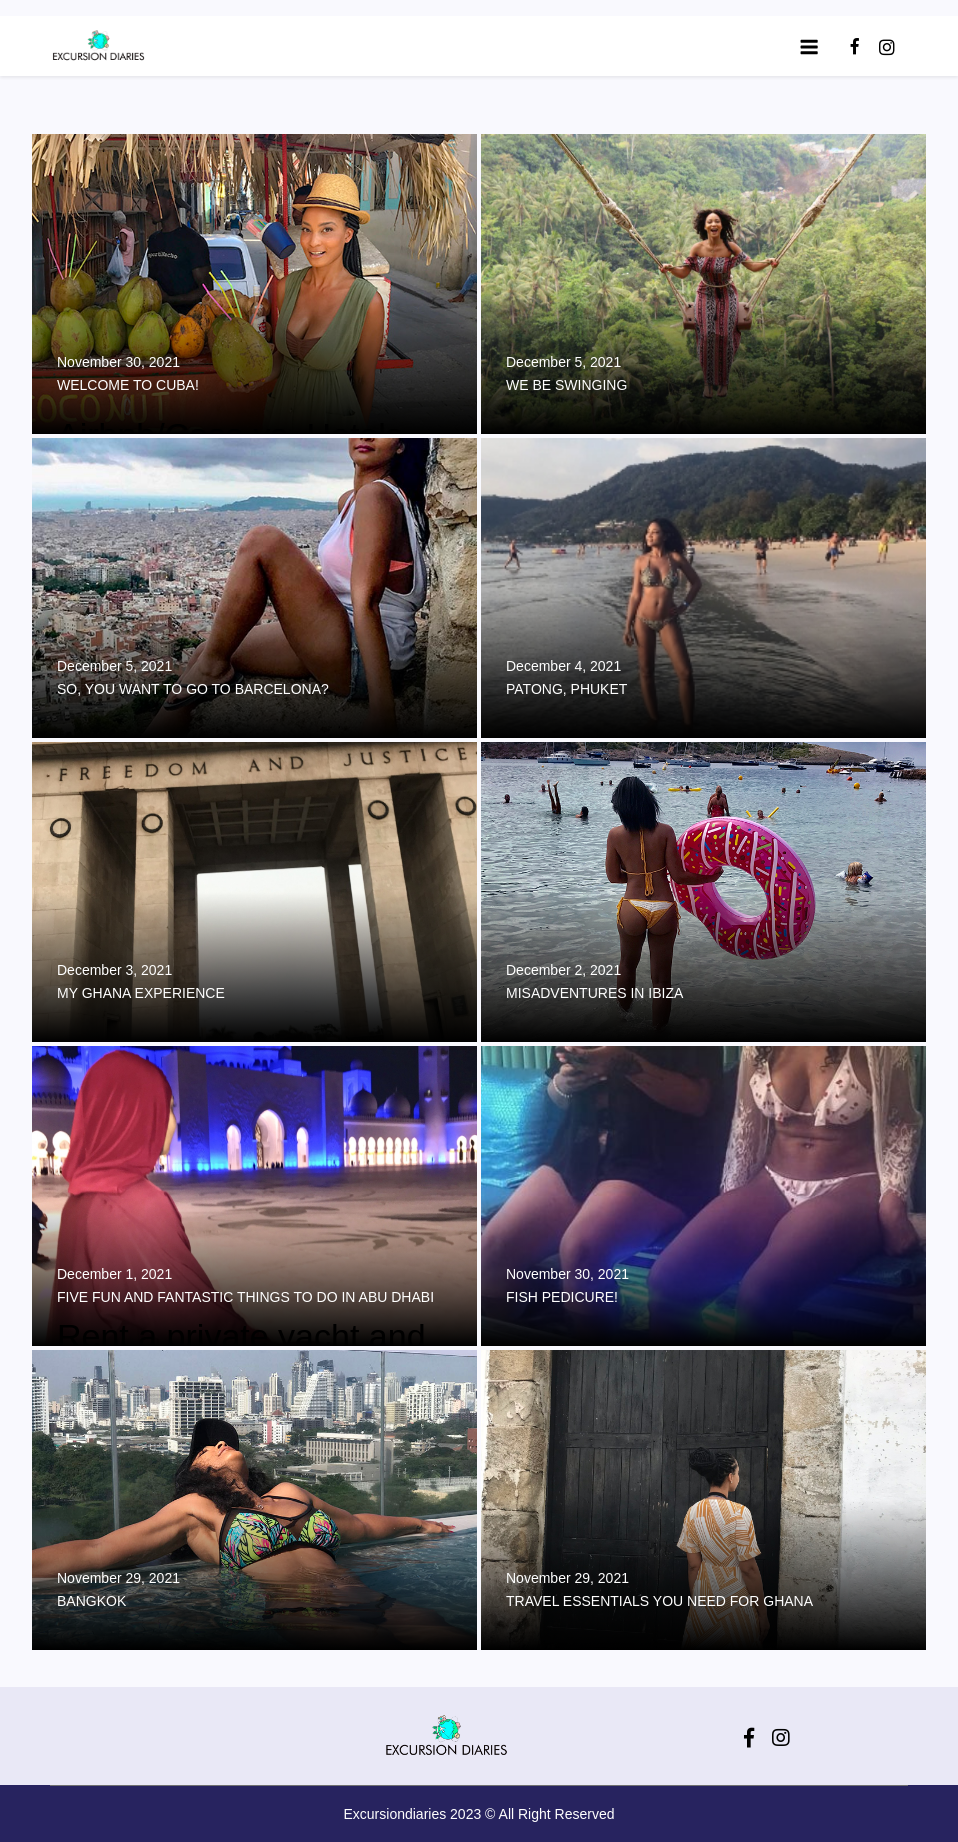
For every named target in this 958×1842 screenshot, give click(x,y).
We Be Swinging (566, 385)
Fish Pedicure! (562, 1297)
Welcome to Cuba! (128, 385)
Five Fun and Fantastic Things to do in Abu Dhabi (245, 1297)
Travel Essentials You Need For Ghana (659, 1601)
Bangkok (91, 1601)
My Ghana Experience (141, 993)
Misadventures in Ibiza (594, 993)
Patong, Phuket (566, 689)
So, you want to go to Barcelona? (193, 689)
